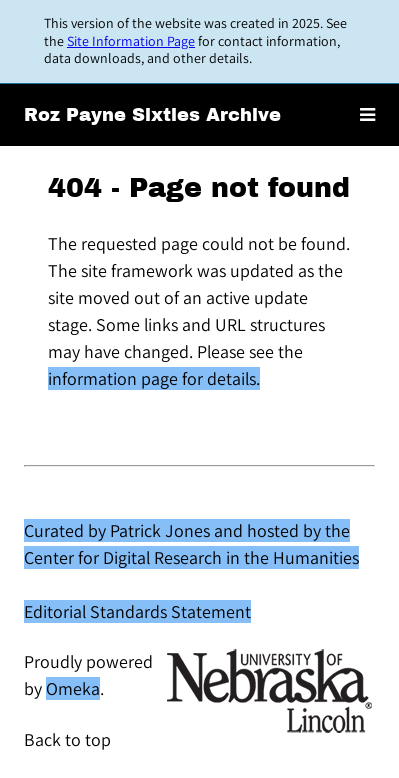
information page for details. (154, 378)
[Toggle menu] (367, 115)
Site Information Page (131, 41)
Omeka (73, 688)
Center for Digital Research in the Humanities (191, 557)
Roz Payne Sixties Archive (152, 115)
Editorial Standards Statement (137, 611)
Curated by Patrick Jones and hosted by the (187, 530)
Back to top (67, 739)
